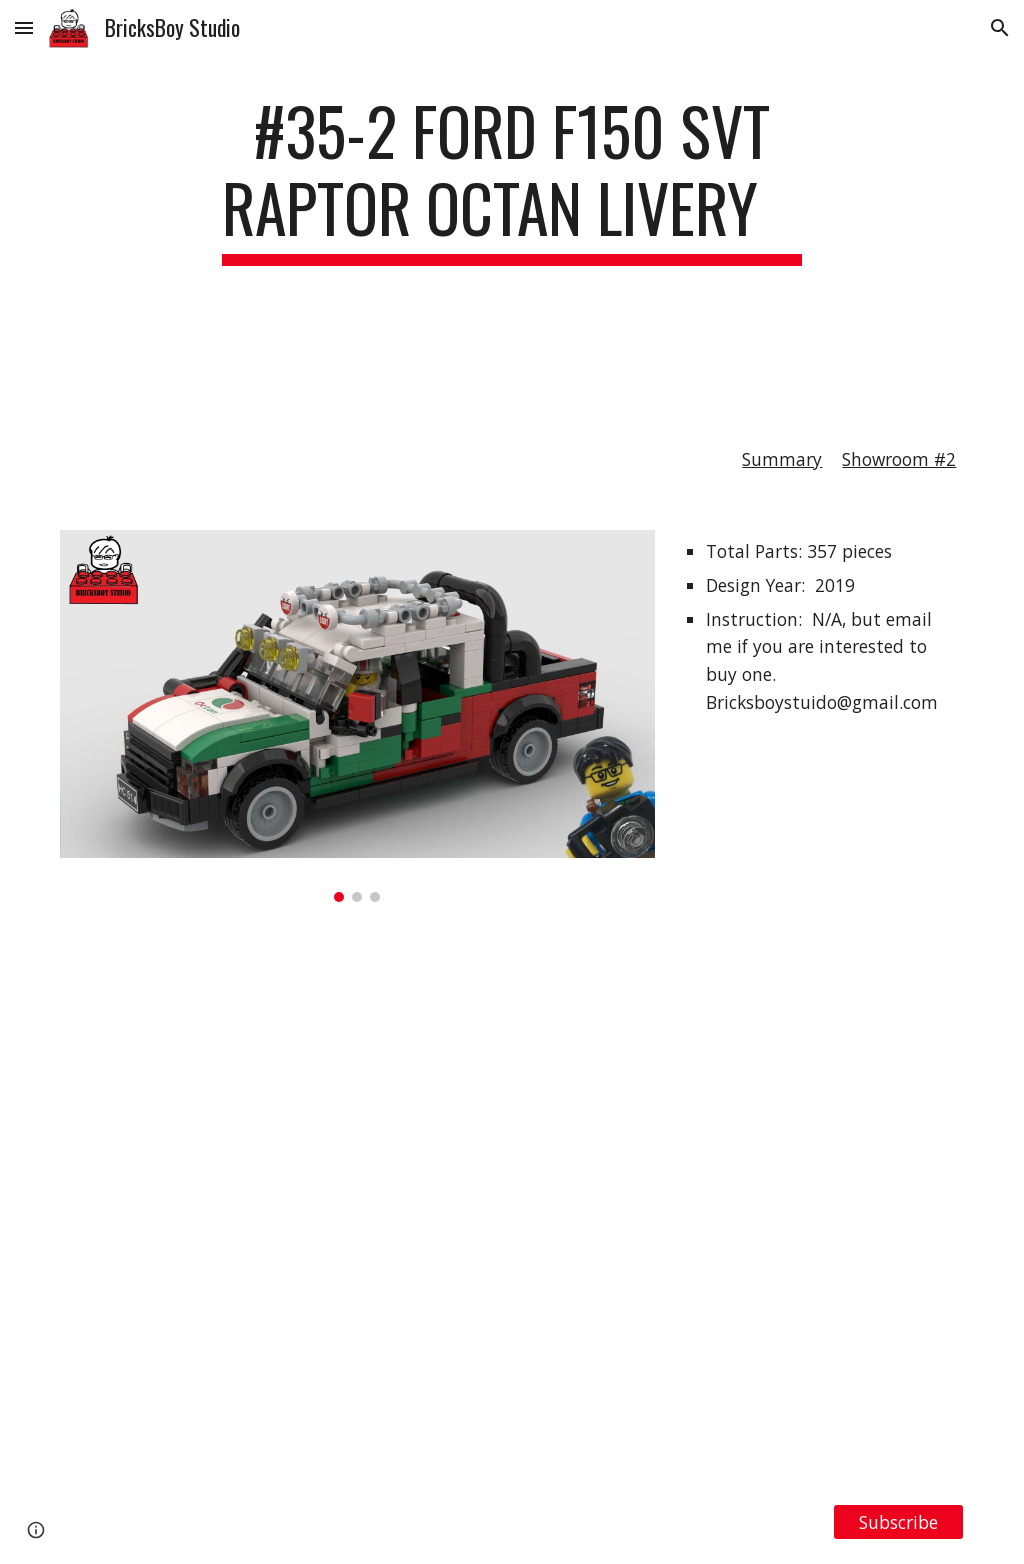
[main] (511, 237)
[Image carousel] (357, 716)
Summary (782, 459)
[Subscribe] (898, 1521)
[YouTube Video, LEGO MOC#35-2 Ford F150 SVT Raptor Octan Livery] (512, 1202)
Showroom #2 (899, 459)
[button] (24, 27)
